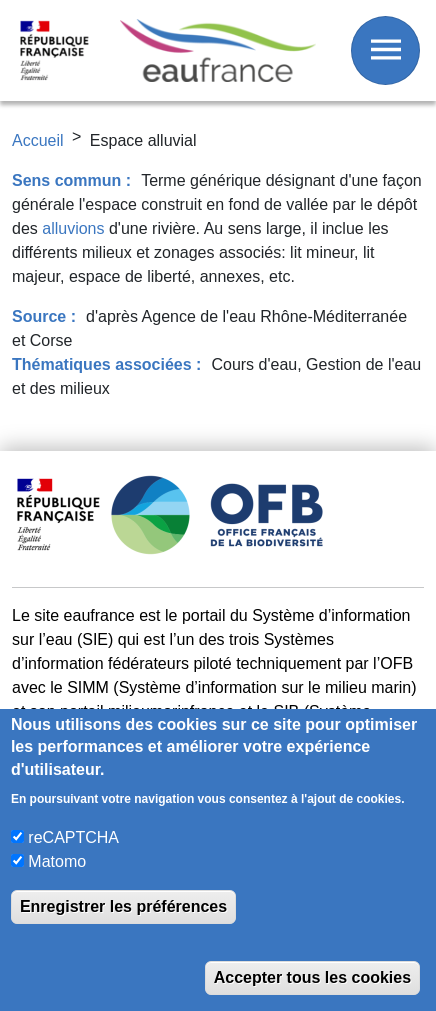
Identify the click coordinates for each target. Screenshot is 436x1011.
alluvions (73, 228)
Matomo (57, 861)
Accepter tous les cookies (312, 977)
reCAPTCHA (73, 837)
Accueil (38, 140)
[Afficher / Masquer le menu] (385, 50)
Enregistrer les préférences (123, 906)
